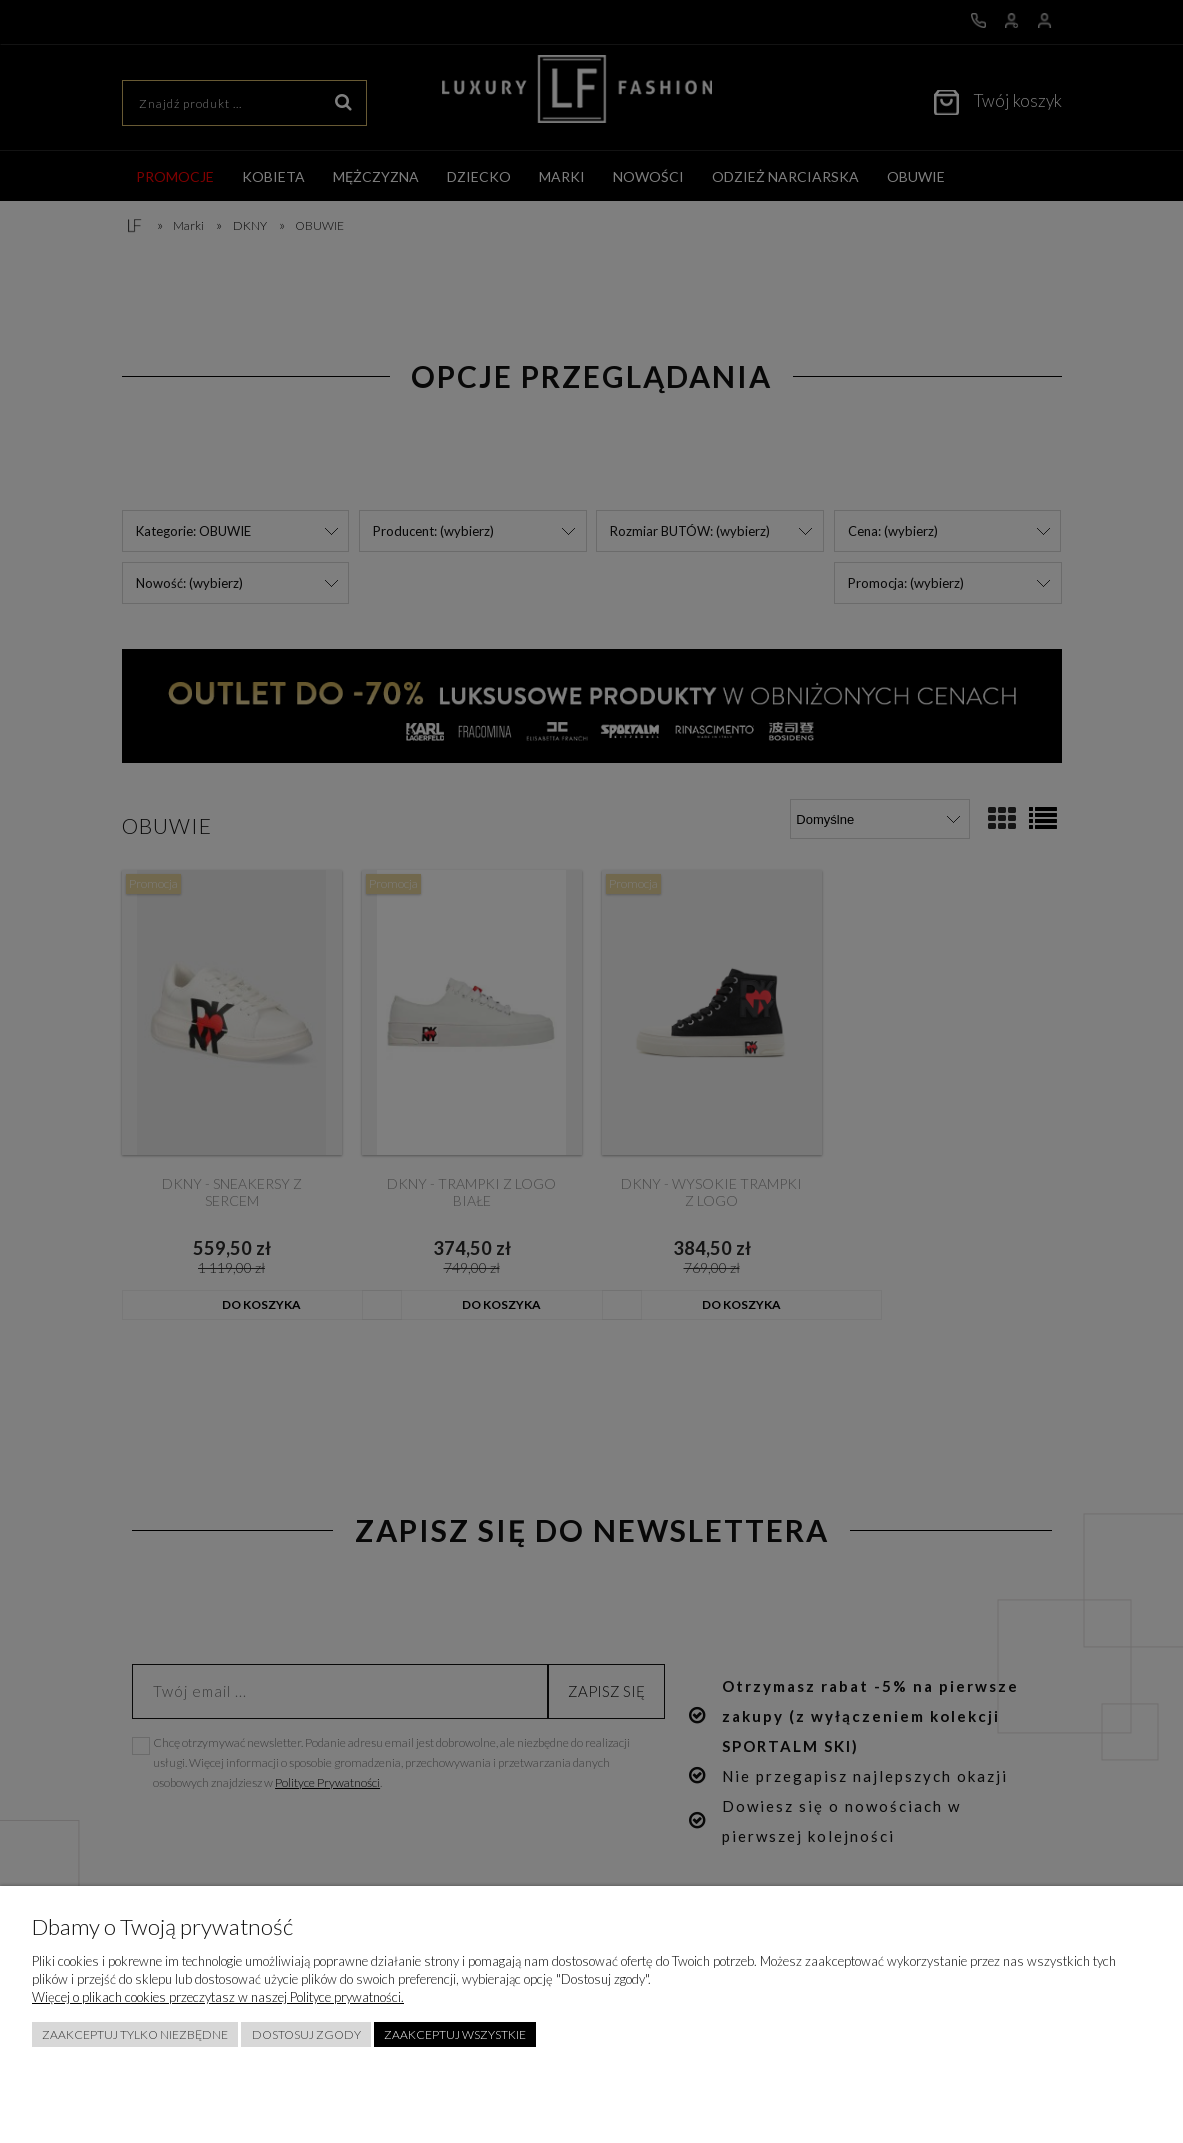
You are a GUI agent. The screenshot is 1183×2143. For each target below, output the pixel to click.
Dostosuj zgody (306, 2034)
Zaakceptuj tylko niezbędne (135, 2034)
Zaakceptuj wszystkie (455, 2034)
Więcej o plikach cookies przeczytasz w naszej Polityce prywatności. (218, 1997)
